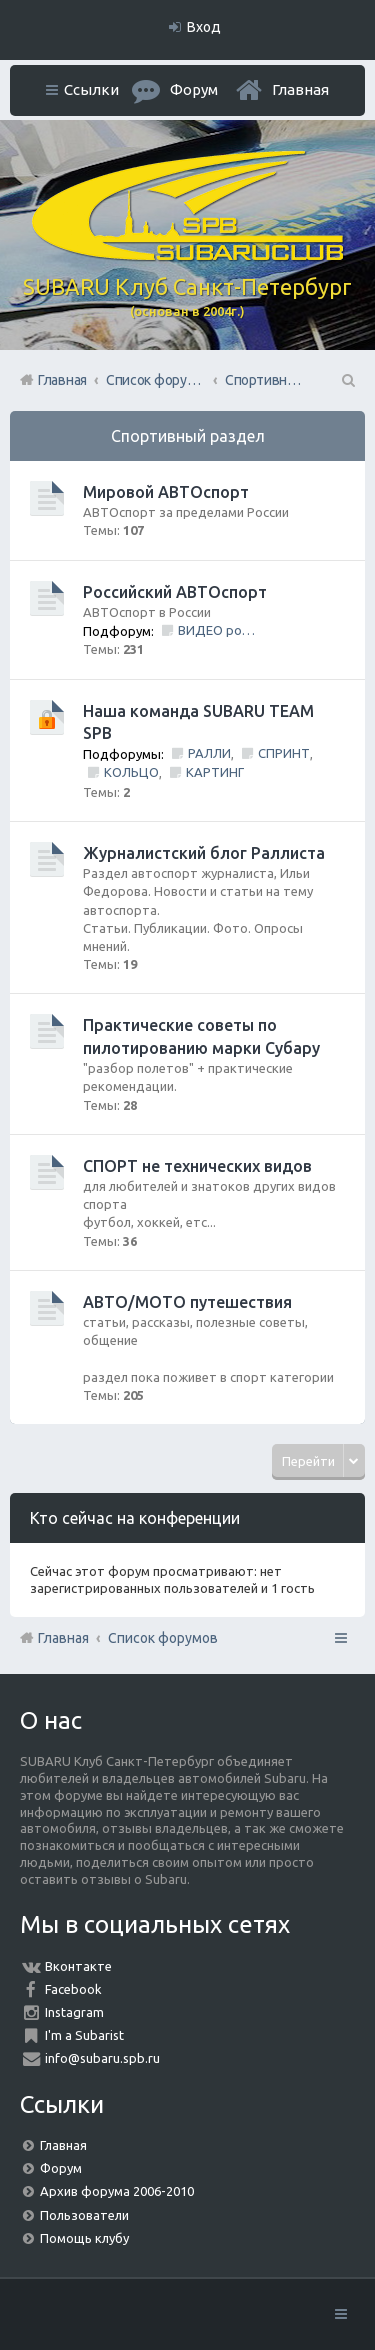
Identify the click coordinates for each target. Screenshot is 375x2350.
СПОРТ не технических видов (197, 1166)
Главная (300, 89)
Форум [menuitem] (194, 89)
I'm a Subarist (84, 2035)
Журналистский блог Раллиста (204, 853)
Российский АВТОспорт (175, 592)
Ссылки (91, 89)
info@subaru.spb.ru (102, 2058)
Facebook (73, 1989)
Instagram (74, 2012)
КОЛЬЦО (131, 772)
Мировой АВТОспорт (166, 492)
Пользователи (84, 2215)
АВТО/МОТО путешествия (187, 1302)
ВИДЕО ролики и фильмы (217, 630)
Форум (61, 2168)
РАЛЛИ (209, 753)
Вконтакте (78, 1966)
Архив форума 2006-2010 (117, 2191)
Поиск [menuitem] (347, 380)
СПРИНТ (284, 753)
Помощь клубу (84, 2238)
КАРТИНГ (215, 772)
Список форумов (163, 1638)
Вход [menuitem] (204, 27)
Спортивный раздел (188, 436)
